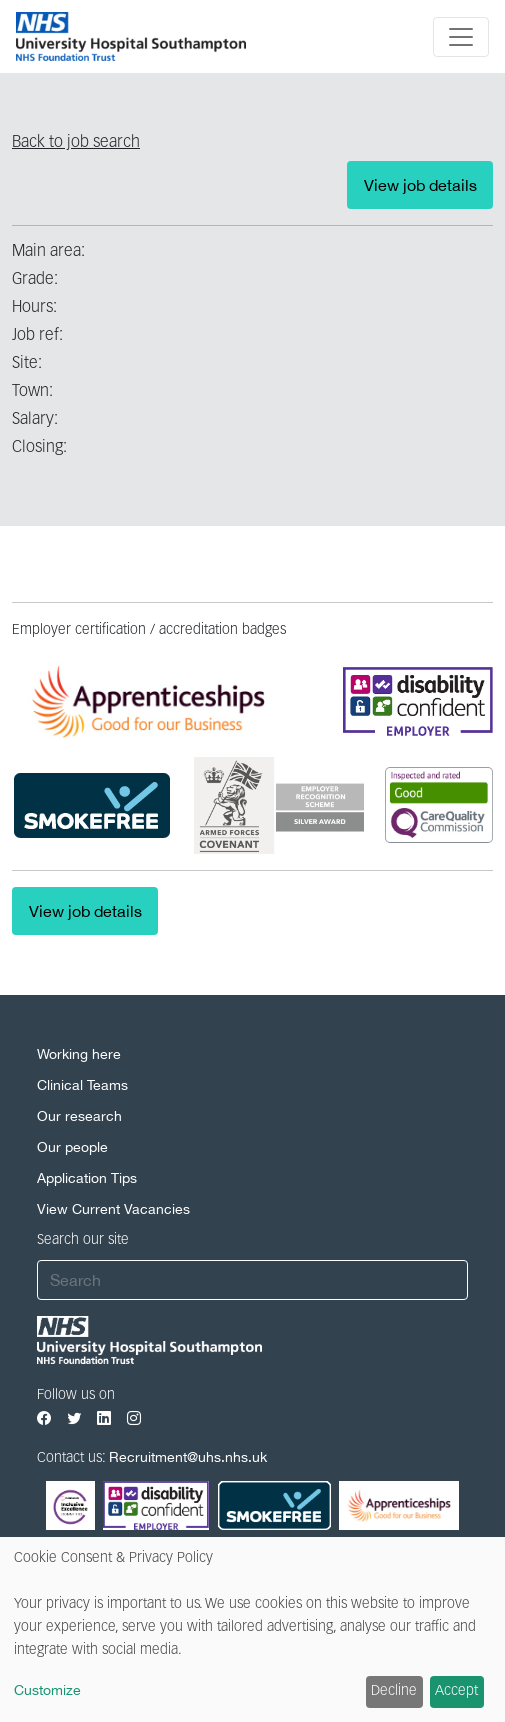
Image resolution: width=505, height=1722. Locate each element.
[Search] (252, 1280)
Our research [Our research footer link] (79, 1116)
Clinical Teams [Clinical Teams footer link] (82, 1085)
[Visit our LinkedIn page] (104, 1418)
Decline (394, 1691)
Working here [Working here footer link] (79, 1054)
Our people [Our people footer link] (72, 1147)
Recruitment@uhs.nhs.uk (188, 1457)
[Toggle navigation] (461, 37)
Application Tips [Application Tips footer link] (87, 1178)
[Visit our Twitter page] (74, 1418)
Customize (47, 1690)
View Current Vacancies (113, 1209)
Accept (456, 1691)
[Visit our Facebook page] (44, 1418)
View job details (420, 185)
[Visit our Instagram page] (134, 1418)
